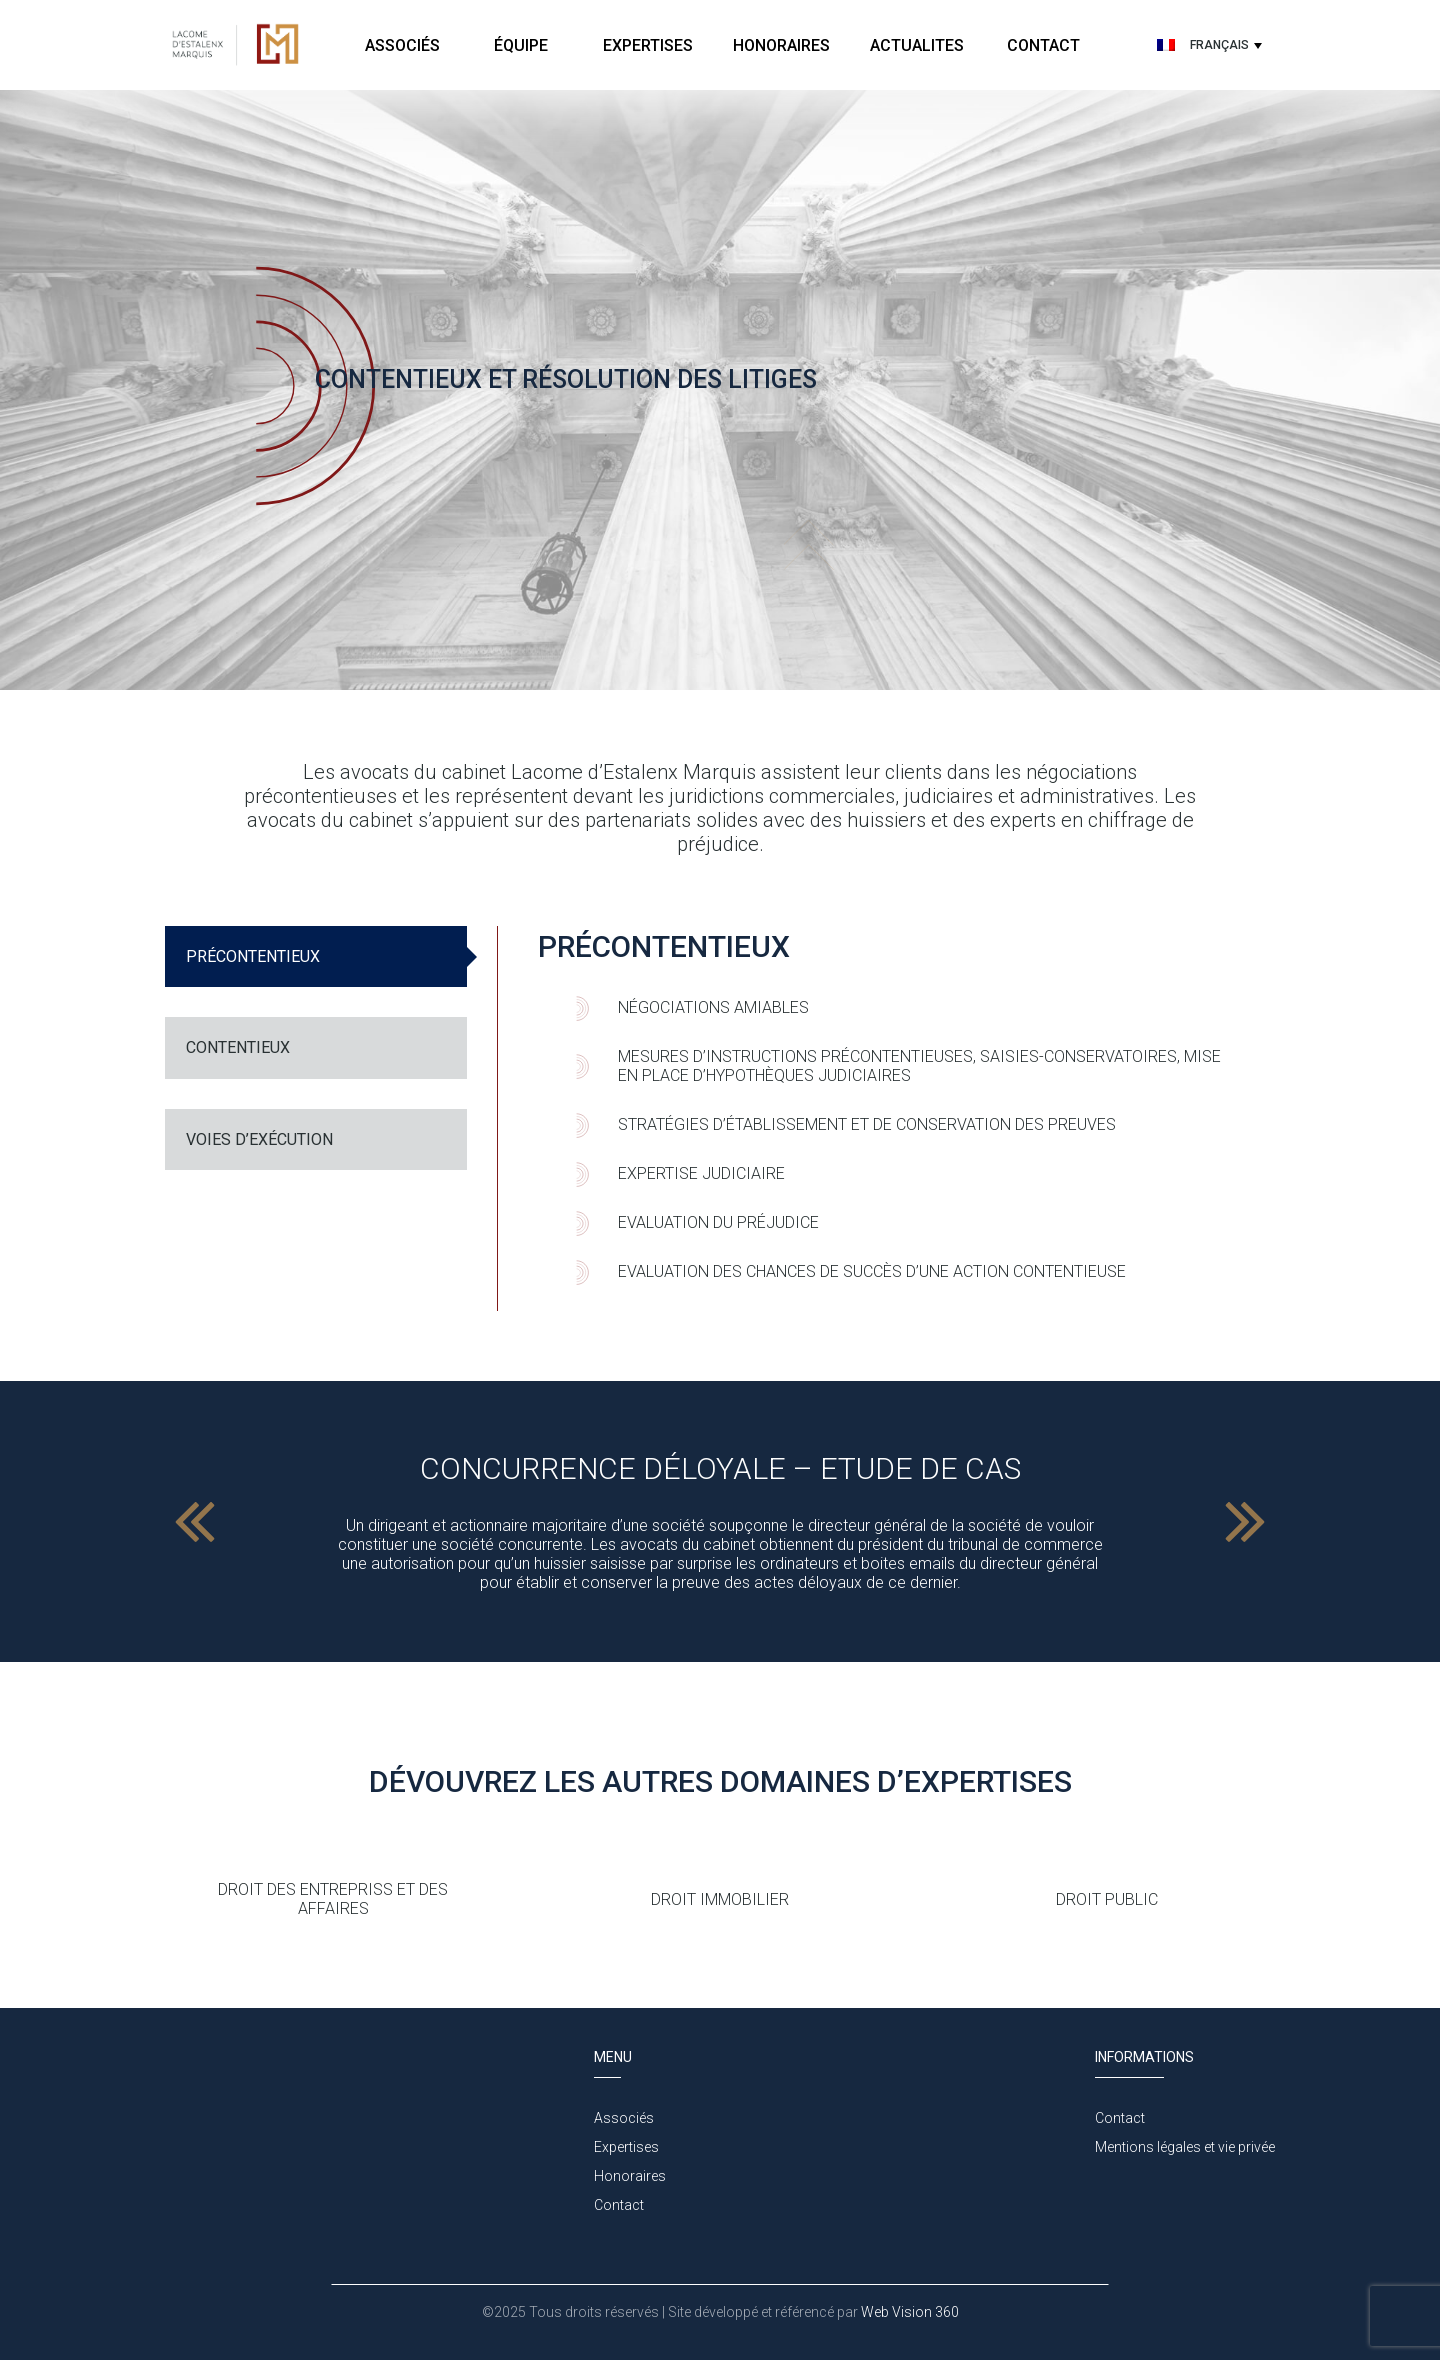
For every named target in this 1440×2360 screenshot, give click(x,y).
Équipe (523, 45)
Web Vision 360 (908, 2312)
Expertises (648, 45)
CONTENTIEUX (238, 1047)
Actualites (917, 45)
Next (1245, 1522)
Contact (1043, 45)
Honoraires (781, 45)
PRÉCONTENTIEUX (253, 956)
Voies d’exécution (259, 1139)
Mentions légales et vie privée (1185, 2147)
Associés (402, 45)
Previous (195, 1522)
